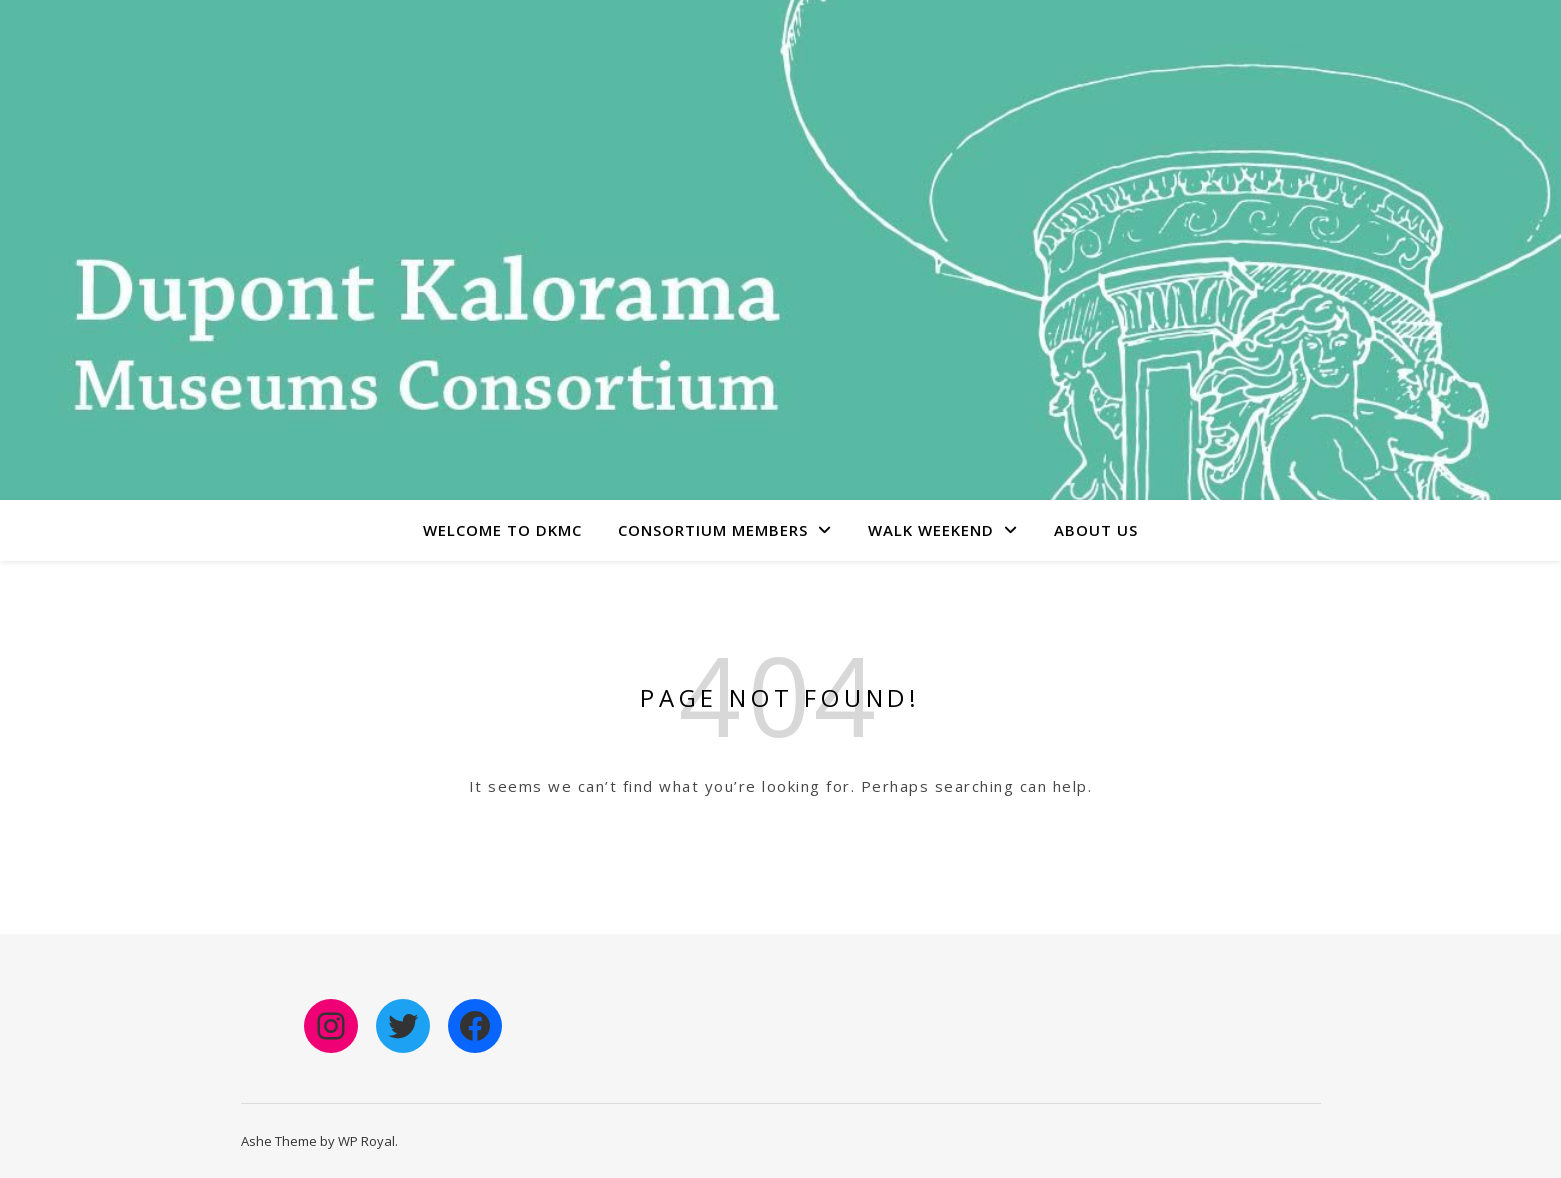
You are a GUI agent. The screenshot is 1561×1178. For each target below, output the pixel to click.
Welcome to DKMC (502, 530)
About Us (1096, 530)
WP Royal (366, 1141)
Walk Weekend (931, 530)
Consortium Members (713, 530)
